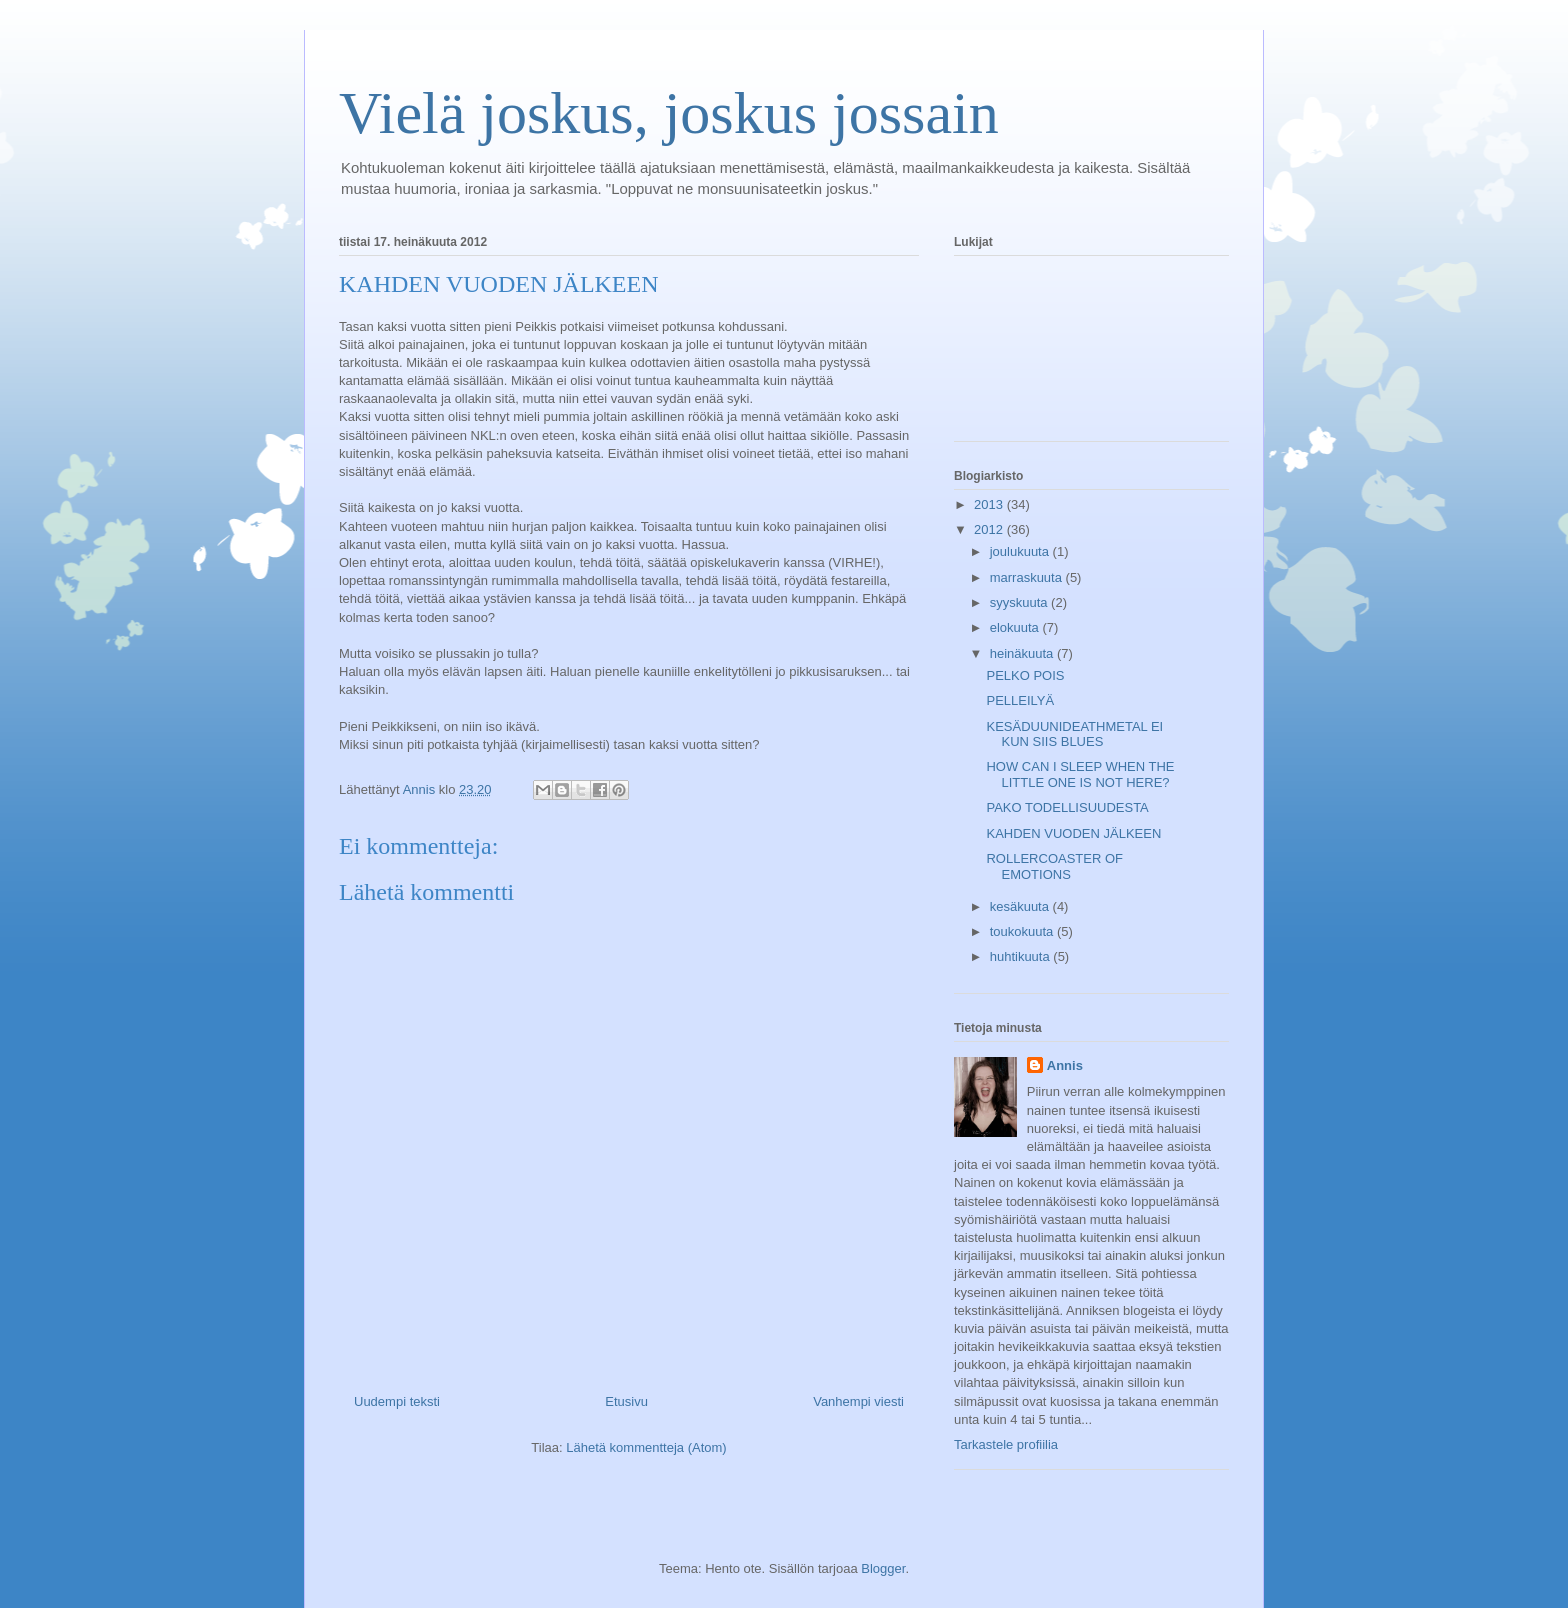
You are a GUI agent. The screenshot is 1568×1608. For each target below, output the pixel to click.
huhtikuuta (1022, 956)
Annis (1065, 1065)
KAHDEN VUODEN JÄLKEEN (1073, 833)
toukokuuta (1023, 931)
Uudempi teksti (397, 1401)
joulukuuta (1021, 551)
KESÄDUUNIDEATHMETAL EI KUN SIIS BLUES (1074, 734)
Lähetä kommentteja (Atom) (646, 1447)
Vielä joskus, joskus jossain (669, 113)
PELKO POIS (1025, 675)
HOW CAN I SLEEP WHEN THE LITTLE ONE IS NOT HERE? (1080, 774)
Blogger (883, 1568)
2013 (990, 504)
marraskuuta (1028, 577)
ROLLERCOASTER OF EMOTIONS (1054, 866)
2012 (990, 529)
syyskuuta (1020, 602)
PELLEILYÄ (1020, 700)
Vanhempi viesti (858, 1401)
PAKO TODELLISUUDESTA (1067, 807)
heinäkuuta (1023, 653)
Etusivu (626, 1401)
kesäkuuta (1021, 906)
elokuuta (1016, 627)
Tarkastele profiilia (1006, 1444)
